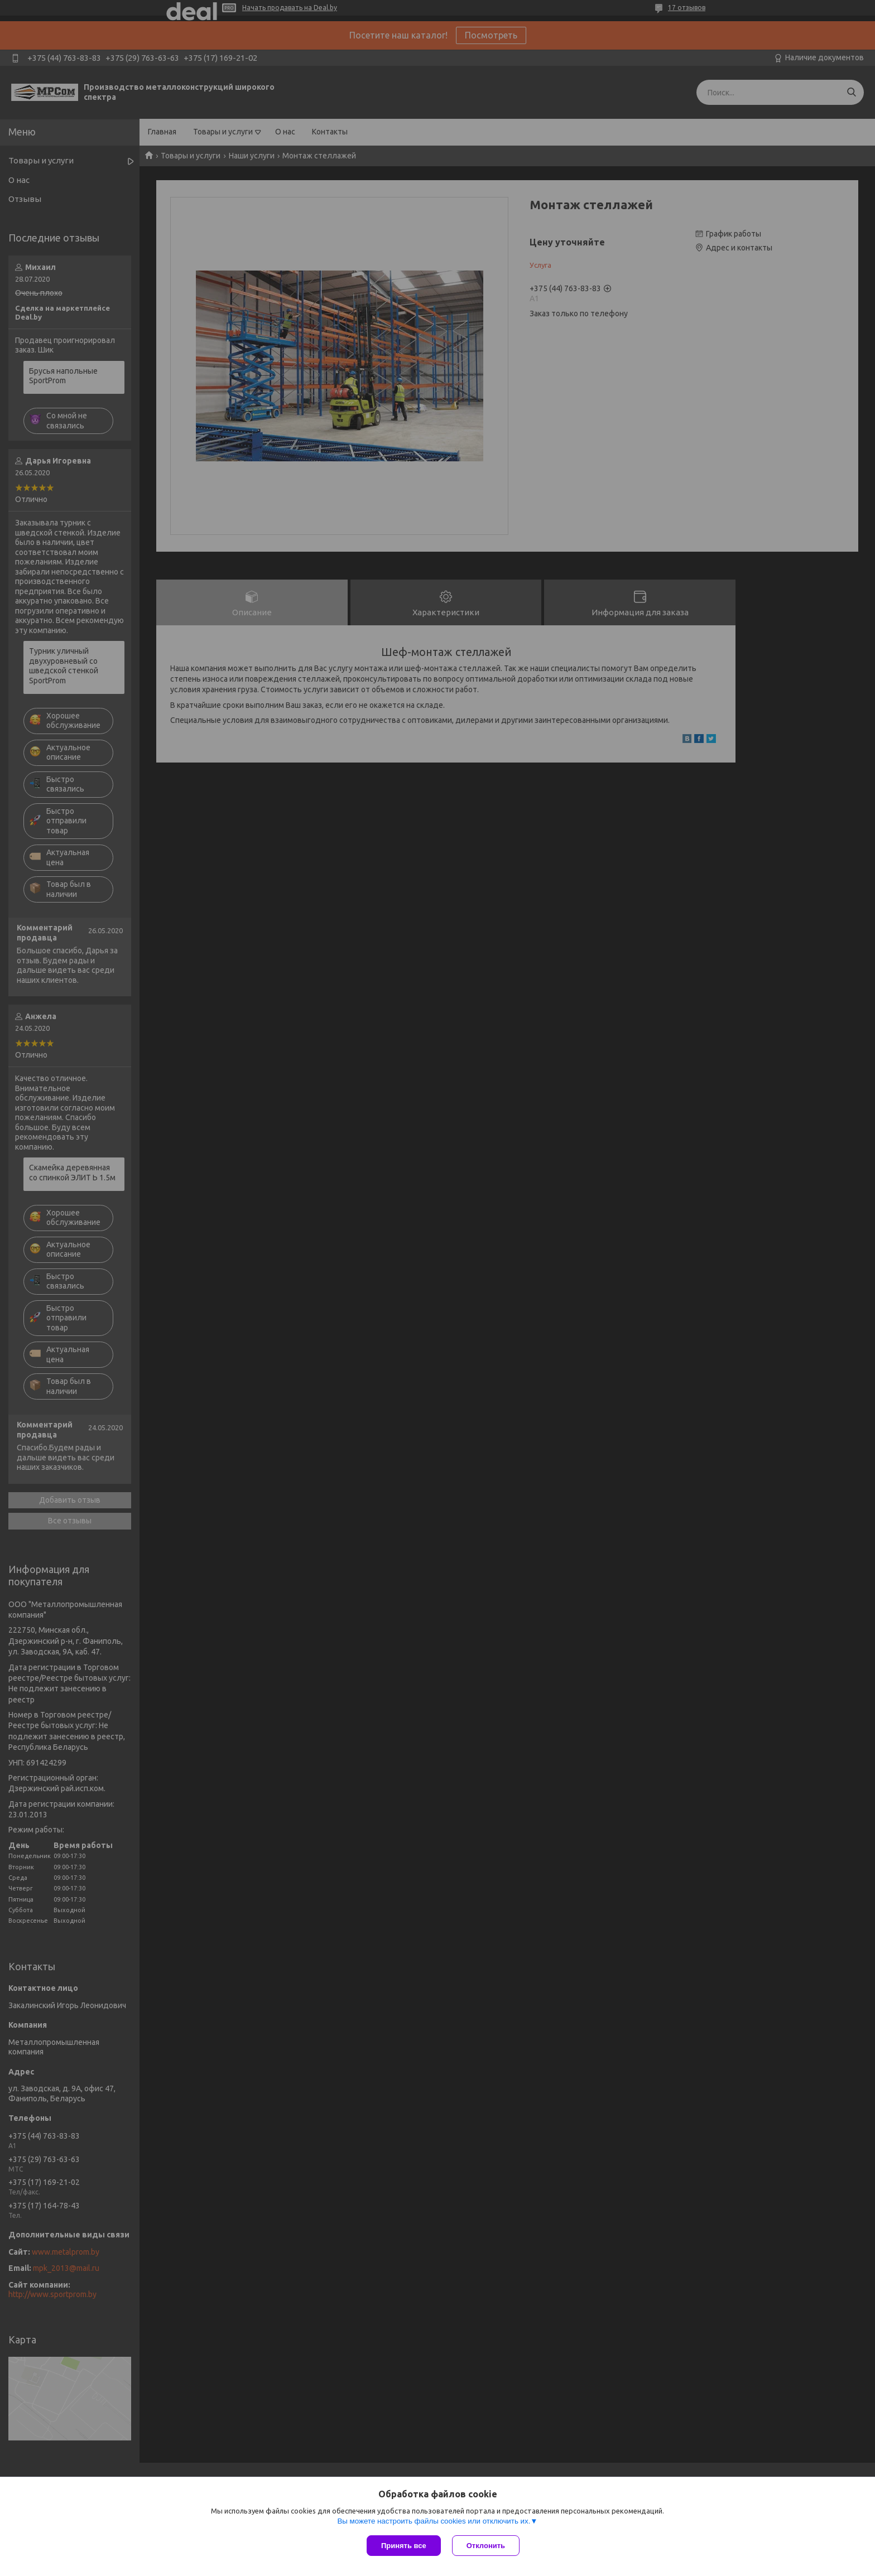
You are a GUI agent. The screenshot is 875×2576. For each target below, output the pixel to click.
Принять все (403, 2545)
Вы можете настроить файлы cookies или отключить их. (433, 2521)
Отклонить (486, 2545)
